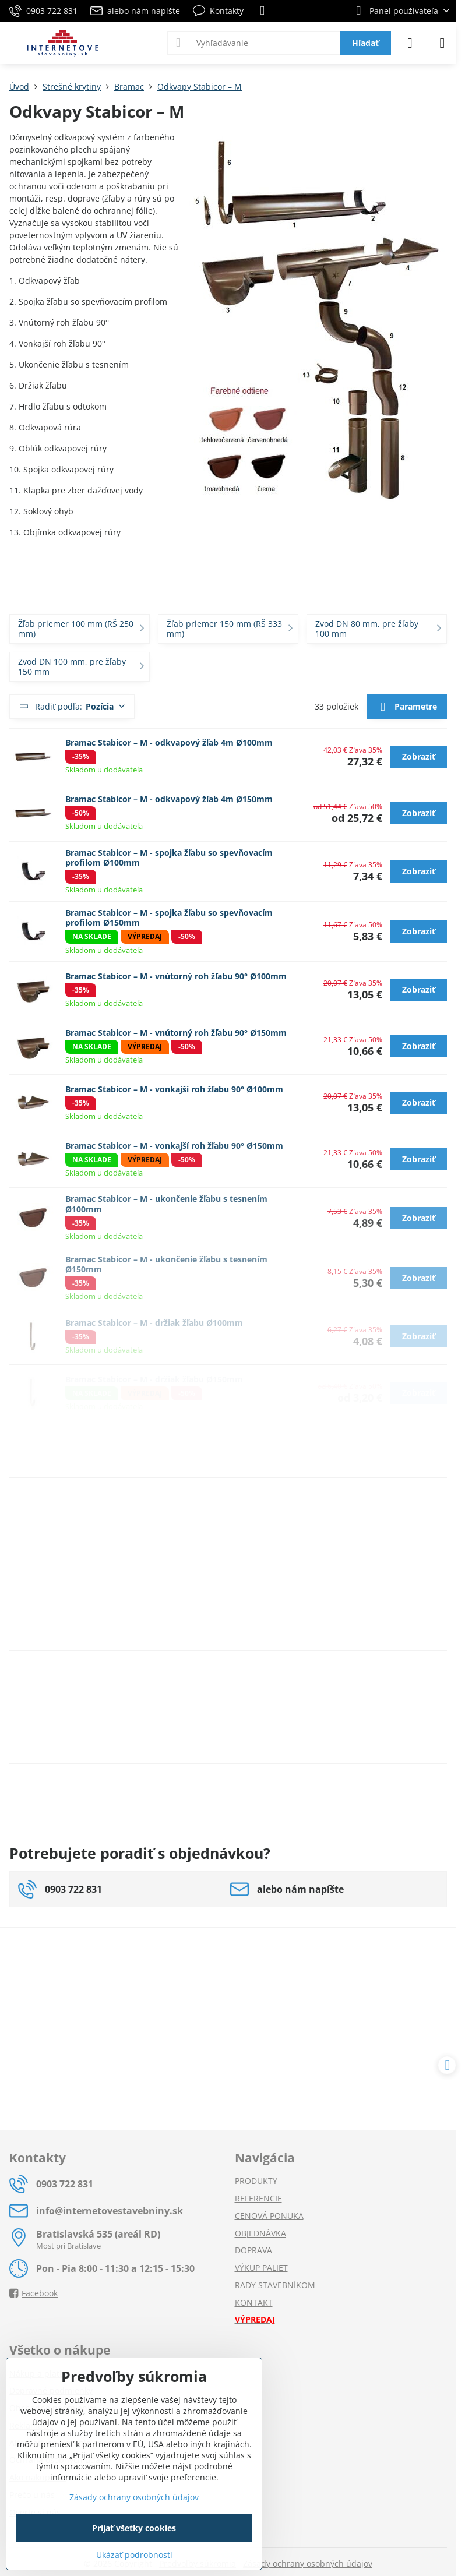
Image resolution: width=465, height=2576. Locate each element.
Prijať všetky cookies (134, 2527)
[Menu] (442, 43)
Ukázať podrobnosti (134, 2554)
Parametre (406, 707)
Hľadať (365, 42)
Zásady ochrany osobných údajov (307, 2563)
